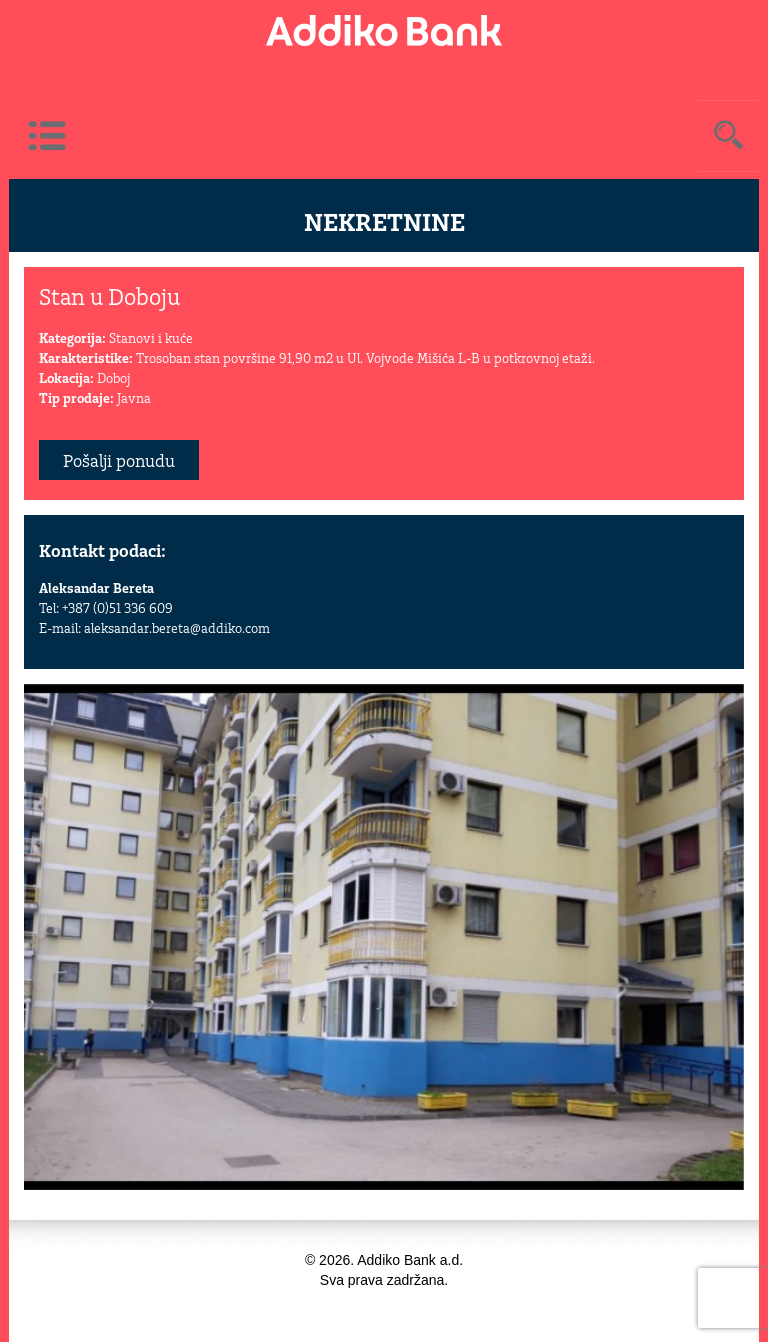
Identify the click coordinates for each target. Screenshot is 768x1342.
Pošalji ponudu (119, 462)
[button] (726, 702)
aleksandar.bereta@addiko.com (177, 629)
